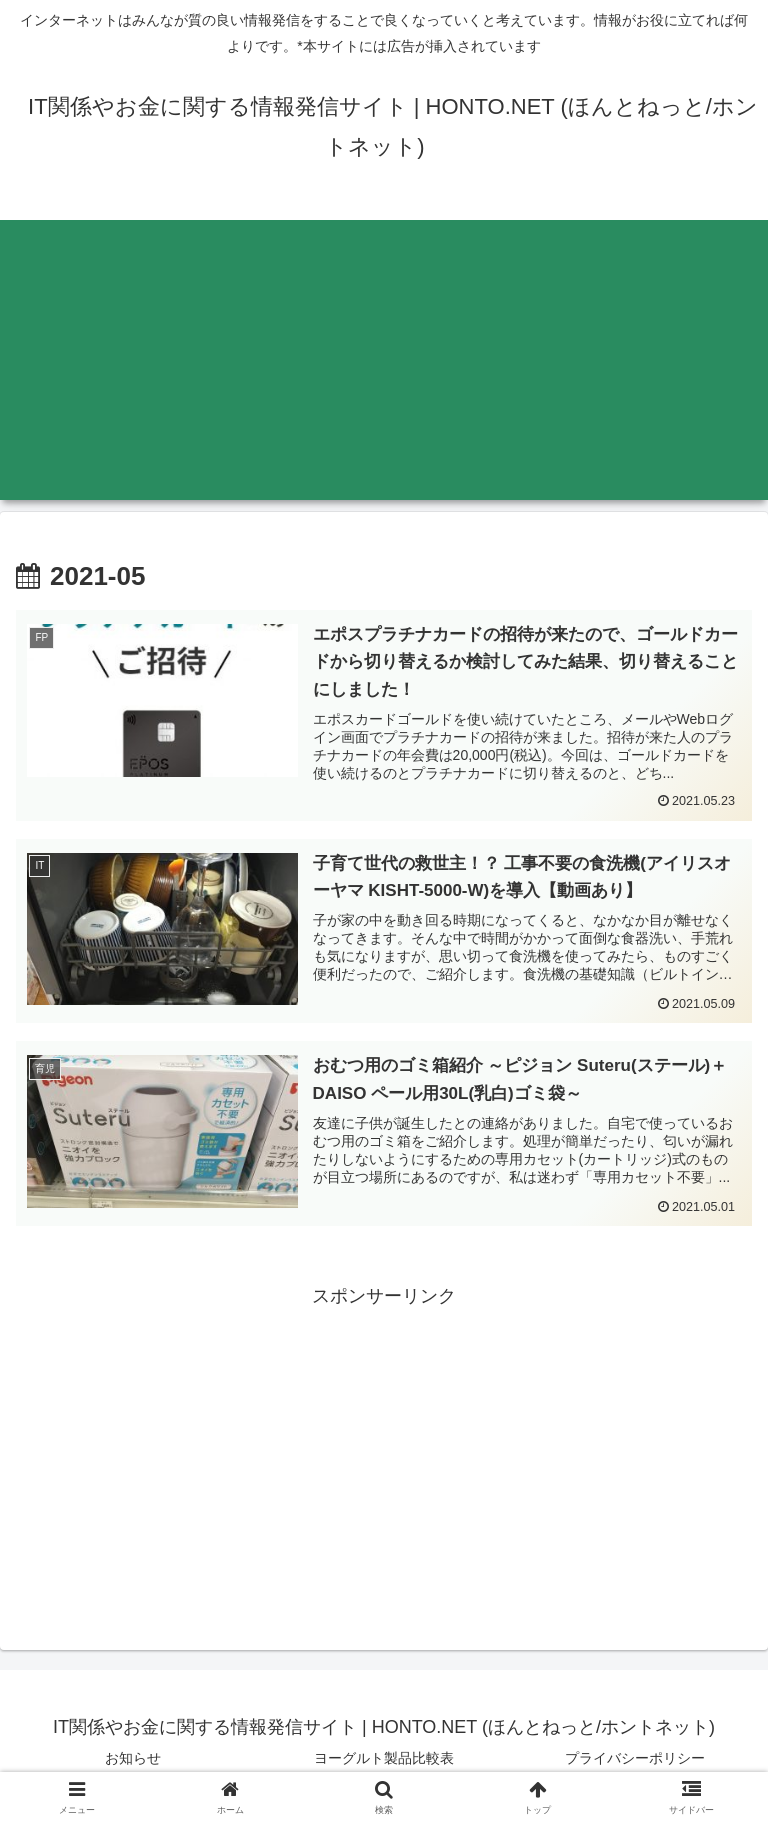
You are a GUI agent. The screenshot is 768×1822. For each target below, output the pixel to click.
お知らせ (133, 1758)
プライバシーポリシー (635, 1758)
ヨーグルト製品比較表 (384, 1758)
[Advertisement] (384, 360)
